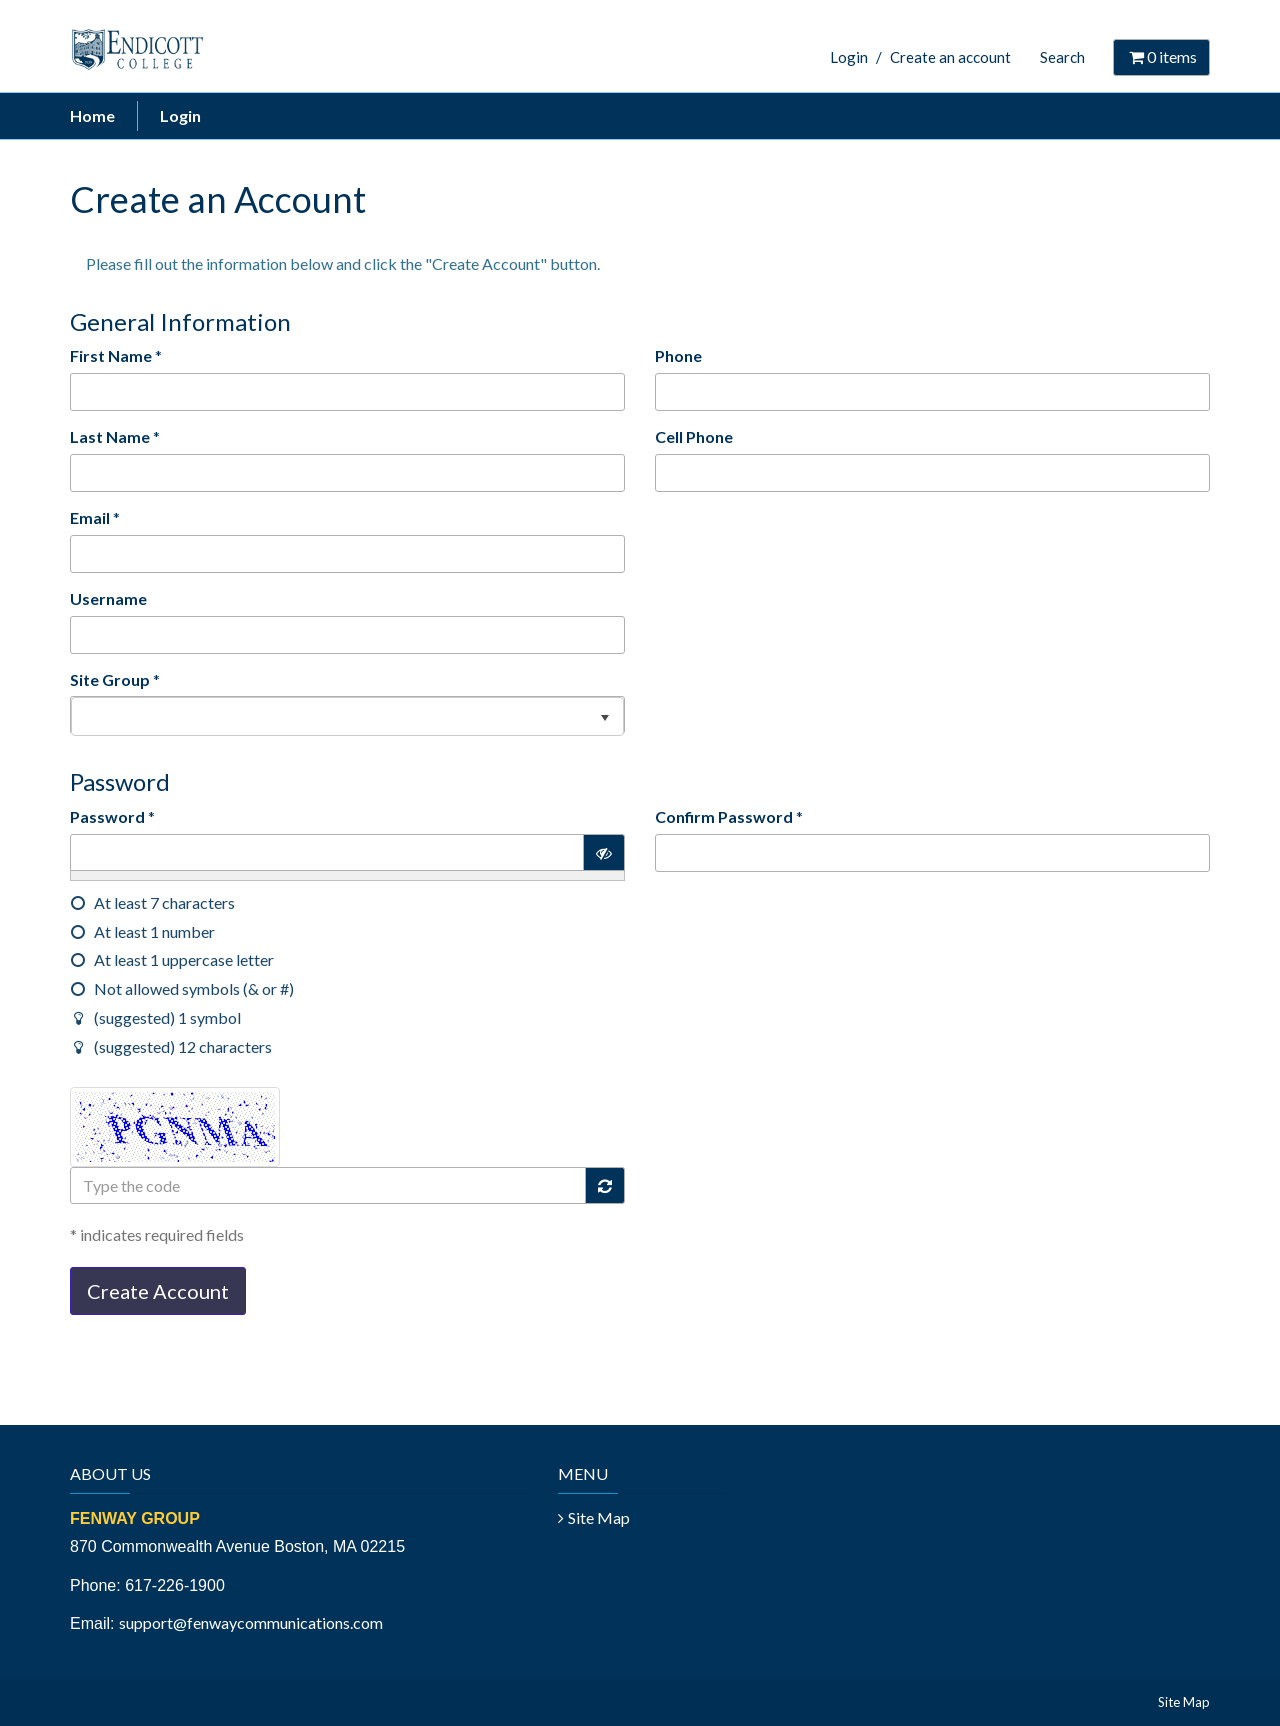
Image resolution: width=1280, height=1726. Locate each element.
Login (849, 57)
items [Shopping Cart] (1161, 56)
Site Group (110, 679)
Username (108, 598)
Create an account (950, 57)
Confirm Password (724, 816)
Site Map (599, 1517)
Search (1062, 57)
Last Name (110, 436)
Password (107, 816)
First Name (111, 355)
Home (92, 115)
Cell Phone (694, 436)
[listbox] (347, 715)
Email (90, 517)
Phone (678, 355)
